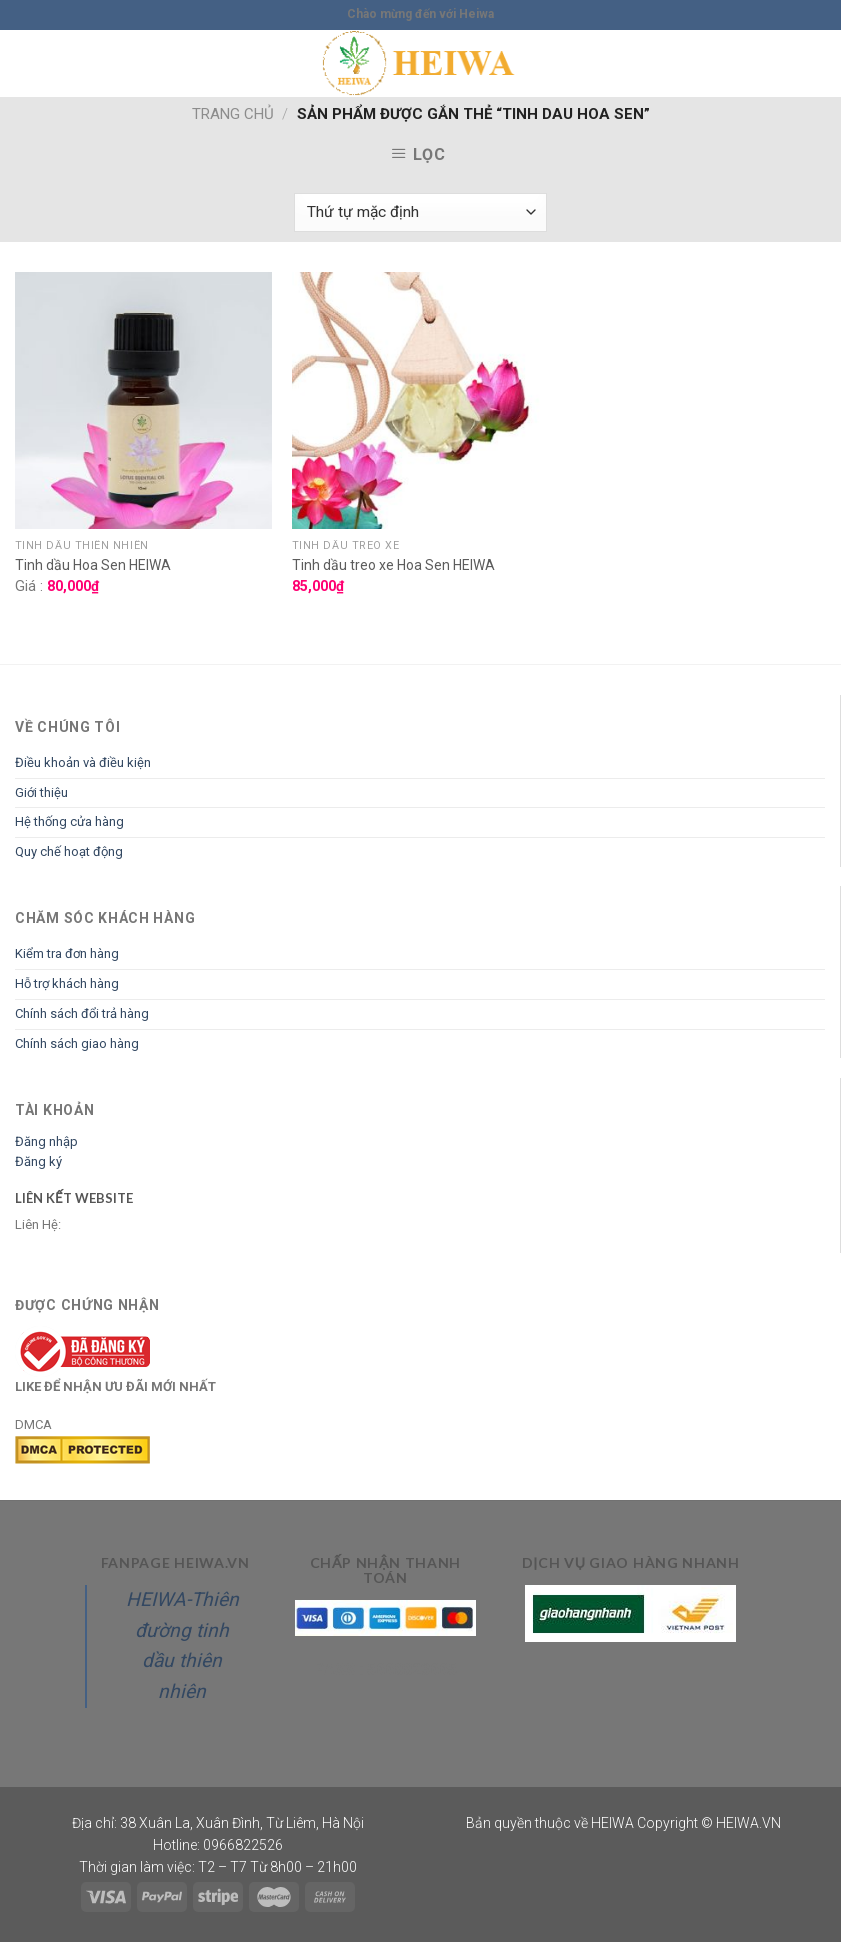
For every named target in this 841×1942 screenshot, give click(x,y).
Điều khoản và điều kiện (83, 762)
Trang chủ (233, 114)
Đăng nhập (46, 1141)
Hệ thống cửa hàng (69, 821)
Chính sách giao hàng (77, 1043)
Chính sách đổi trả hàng (82, 1013)
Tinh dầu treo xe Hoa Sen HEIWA (393, 565)
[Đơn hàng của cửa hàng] (420, 212)
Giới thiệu (41, 792)
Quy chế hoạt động (69, 851)
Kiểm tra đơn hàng (67, 953)
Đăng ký (38, 1161)
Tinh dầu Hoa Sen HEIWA (93, 565)
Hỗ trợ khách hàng (67, 983)
